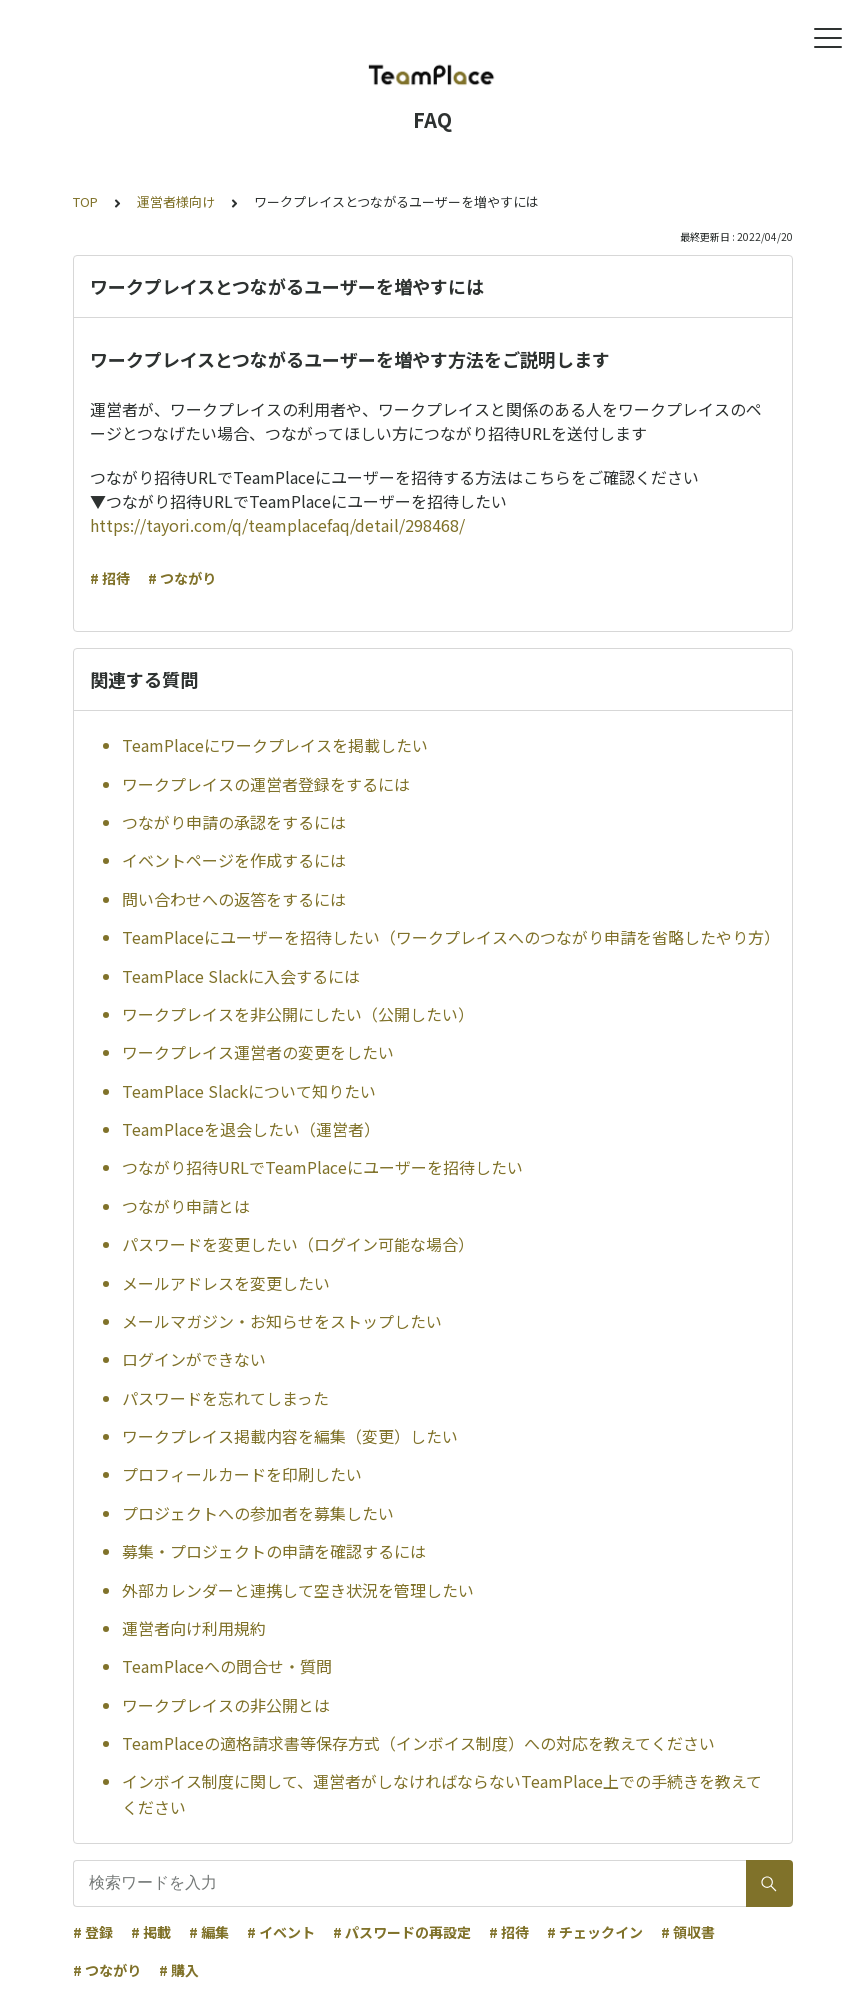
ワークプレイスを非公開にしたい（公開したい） (298, 1014)
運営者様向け (176, 201)
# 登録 (93, 1932)
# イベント (281, 1932)
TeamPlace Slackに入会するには (241, 976)
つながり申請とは (186, 1206)
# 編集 (209, 1932)
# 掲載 (151, 1932)
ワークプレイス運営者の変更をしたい (258, 1052)
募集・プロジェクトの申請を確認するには (274, 1551)
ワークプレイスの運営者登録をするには (266, 784)
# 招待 (110, 578)
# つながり (182, 578)
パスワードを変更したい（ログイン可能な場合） (298, 1244)
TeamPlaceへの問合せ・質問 (227, 1666)
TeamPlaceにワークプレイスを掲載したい (275, 745)
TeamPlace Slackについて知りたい (249, 1091)
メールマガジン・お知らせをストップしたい (282, 1321)
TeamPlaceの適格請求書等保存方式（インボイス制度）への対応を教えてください (418, 1743)
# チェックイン (595, 1932)
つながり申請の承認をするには (234, 822)
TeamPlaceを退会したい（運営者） (251, 1129)
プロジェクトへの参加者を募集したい (258, 1513)
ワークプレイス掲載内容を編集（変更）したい (290, 1436)
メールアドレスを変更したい (226, 1283)
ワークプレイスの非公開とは (226, 1705)
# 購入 (179, 1970)
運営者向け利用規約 (194, 1628)
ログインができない (194, 1359)
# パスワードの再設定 (402, 1932)
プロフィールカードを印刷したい (242, 1474)
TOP (85, 201)
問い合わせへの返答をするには (234, 899)
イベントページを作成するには (234, 860)
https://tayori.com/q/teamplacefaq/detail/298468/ (277, 525)
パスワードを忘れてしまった (225, 1398)
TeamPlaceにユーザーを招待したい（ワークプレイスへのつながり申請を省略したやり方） (449, 937)
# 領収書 (688, 1932)
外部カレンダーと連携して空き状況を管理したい (298, 1590)
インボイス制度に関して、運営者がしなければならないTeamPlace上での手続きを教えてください (442, 1794)
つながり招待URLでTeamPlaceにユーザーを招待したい (322, 1167)
